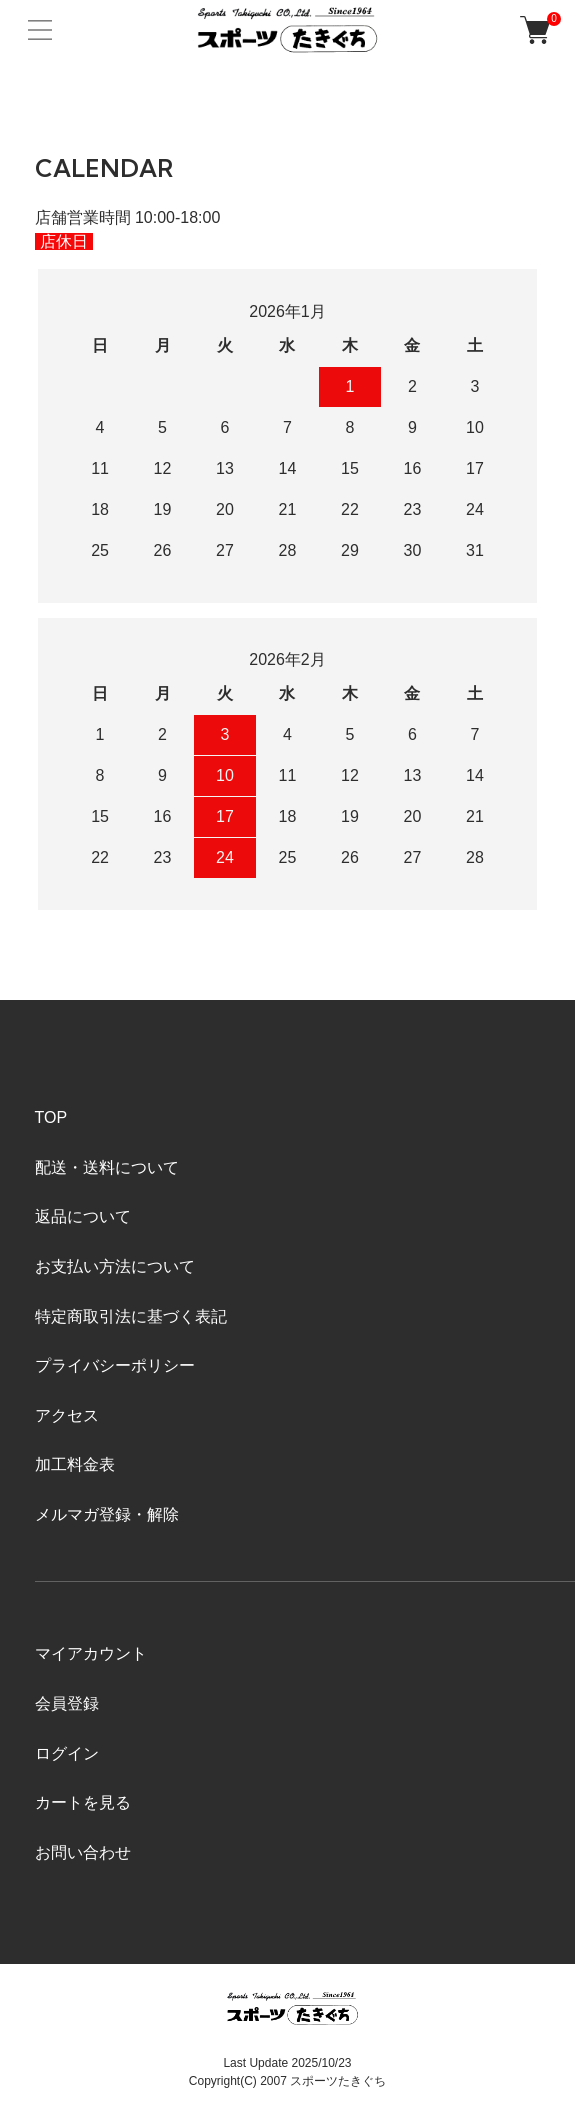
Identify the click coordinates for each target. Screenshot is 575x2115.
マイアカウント (91, 1653)
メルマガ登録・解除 (107, 1514)
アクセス (67, 1415)
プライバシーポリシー (115, 1365)
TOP (51, 1117)
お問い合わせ (83, 1852)
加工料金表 (75, 1464)
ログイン (67, 1753)
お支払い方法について (115, 1266)
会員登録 (67, 1703)
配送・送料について (107, 1167)
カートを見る (83, 1802)
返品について (83, 1216)
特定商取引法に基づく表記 (131, 1316)
